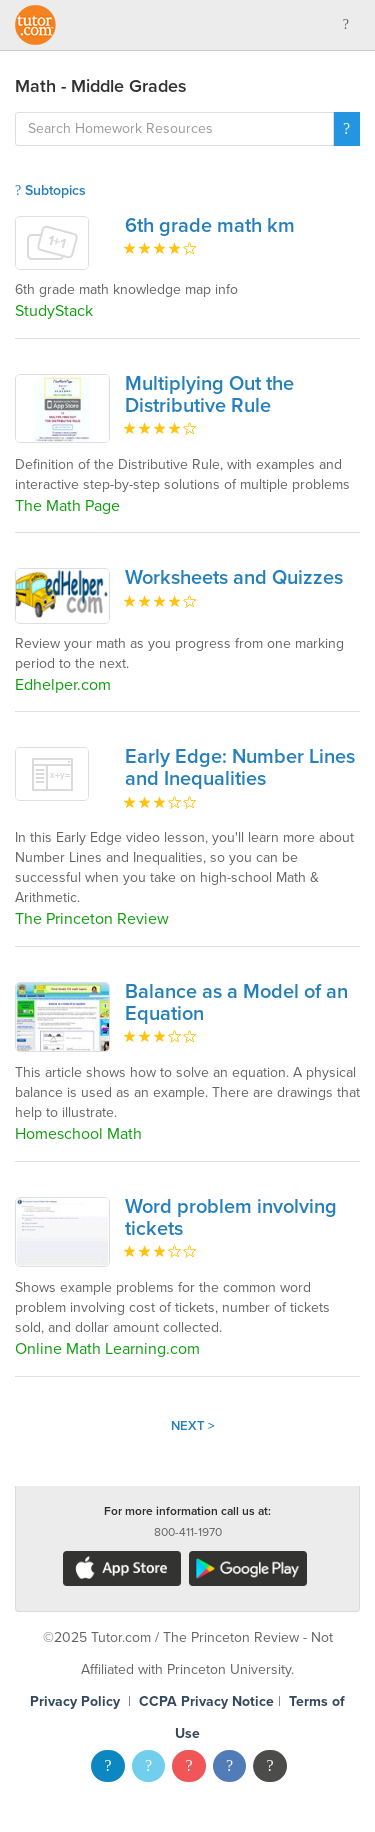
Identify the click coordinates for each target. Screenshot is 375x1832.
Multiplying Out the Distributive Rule (209, 395)
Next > (193, 1426)
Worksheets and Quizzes (234, 578)
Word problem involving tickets (231, 1218)
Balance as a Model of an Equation (236, 1003)
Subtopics (50, 190)
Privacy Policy (75, 1701)
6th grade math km (210, 226)
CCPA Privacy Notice (206, 1701)
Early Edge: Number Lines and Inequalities (240, 768)
